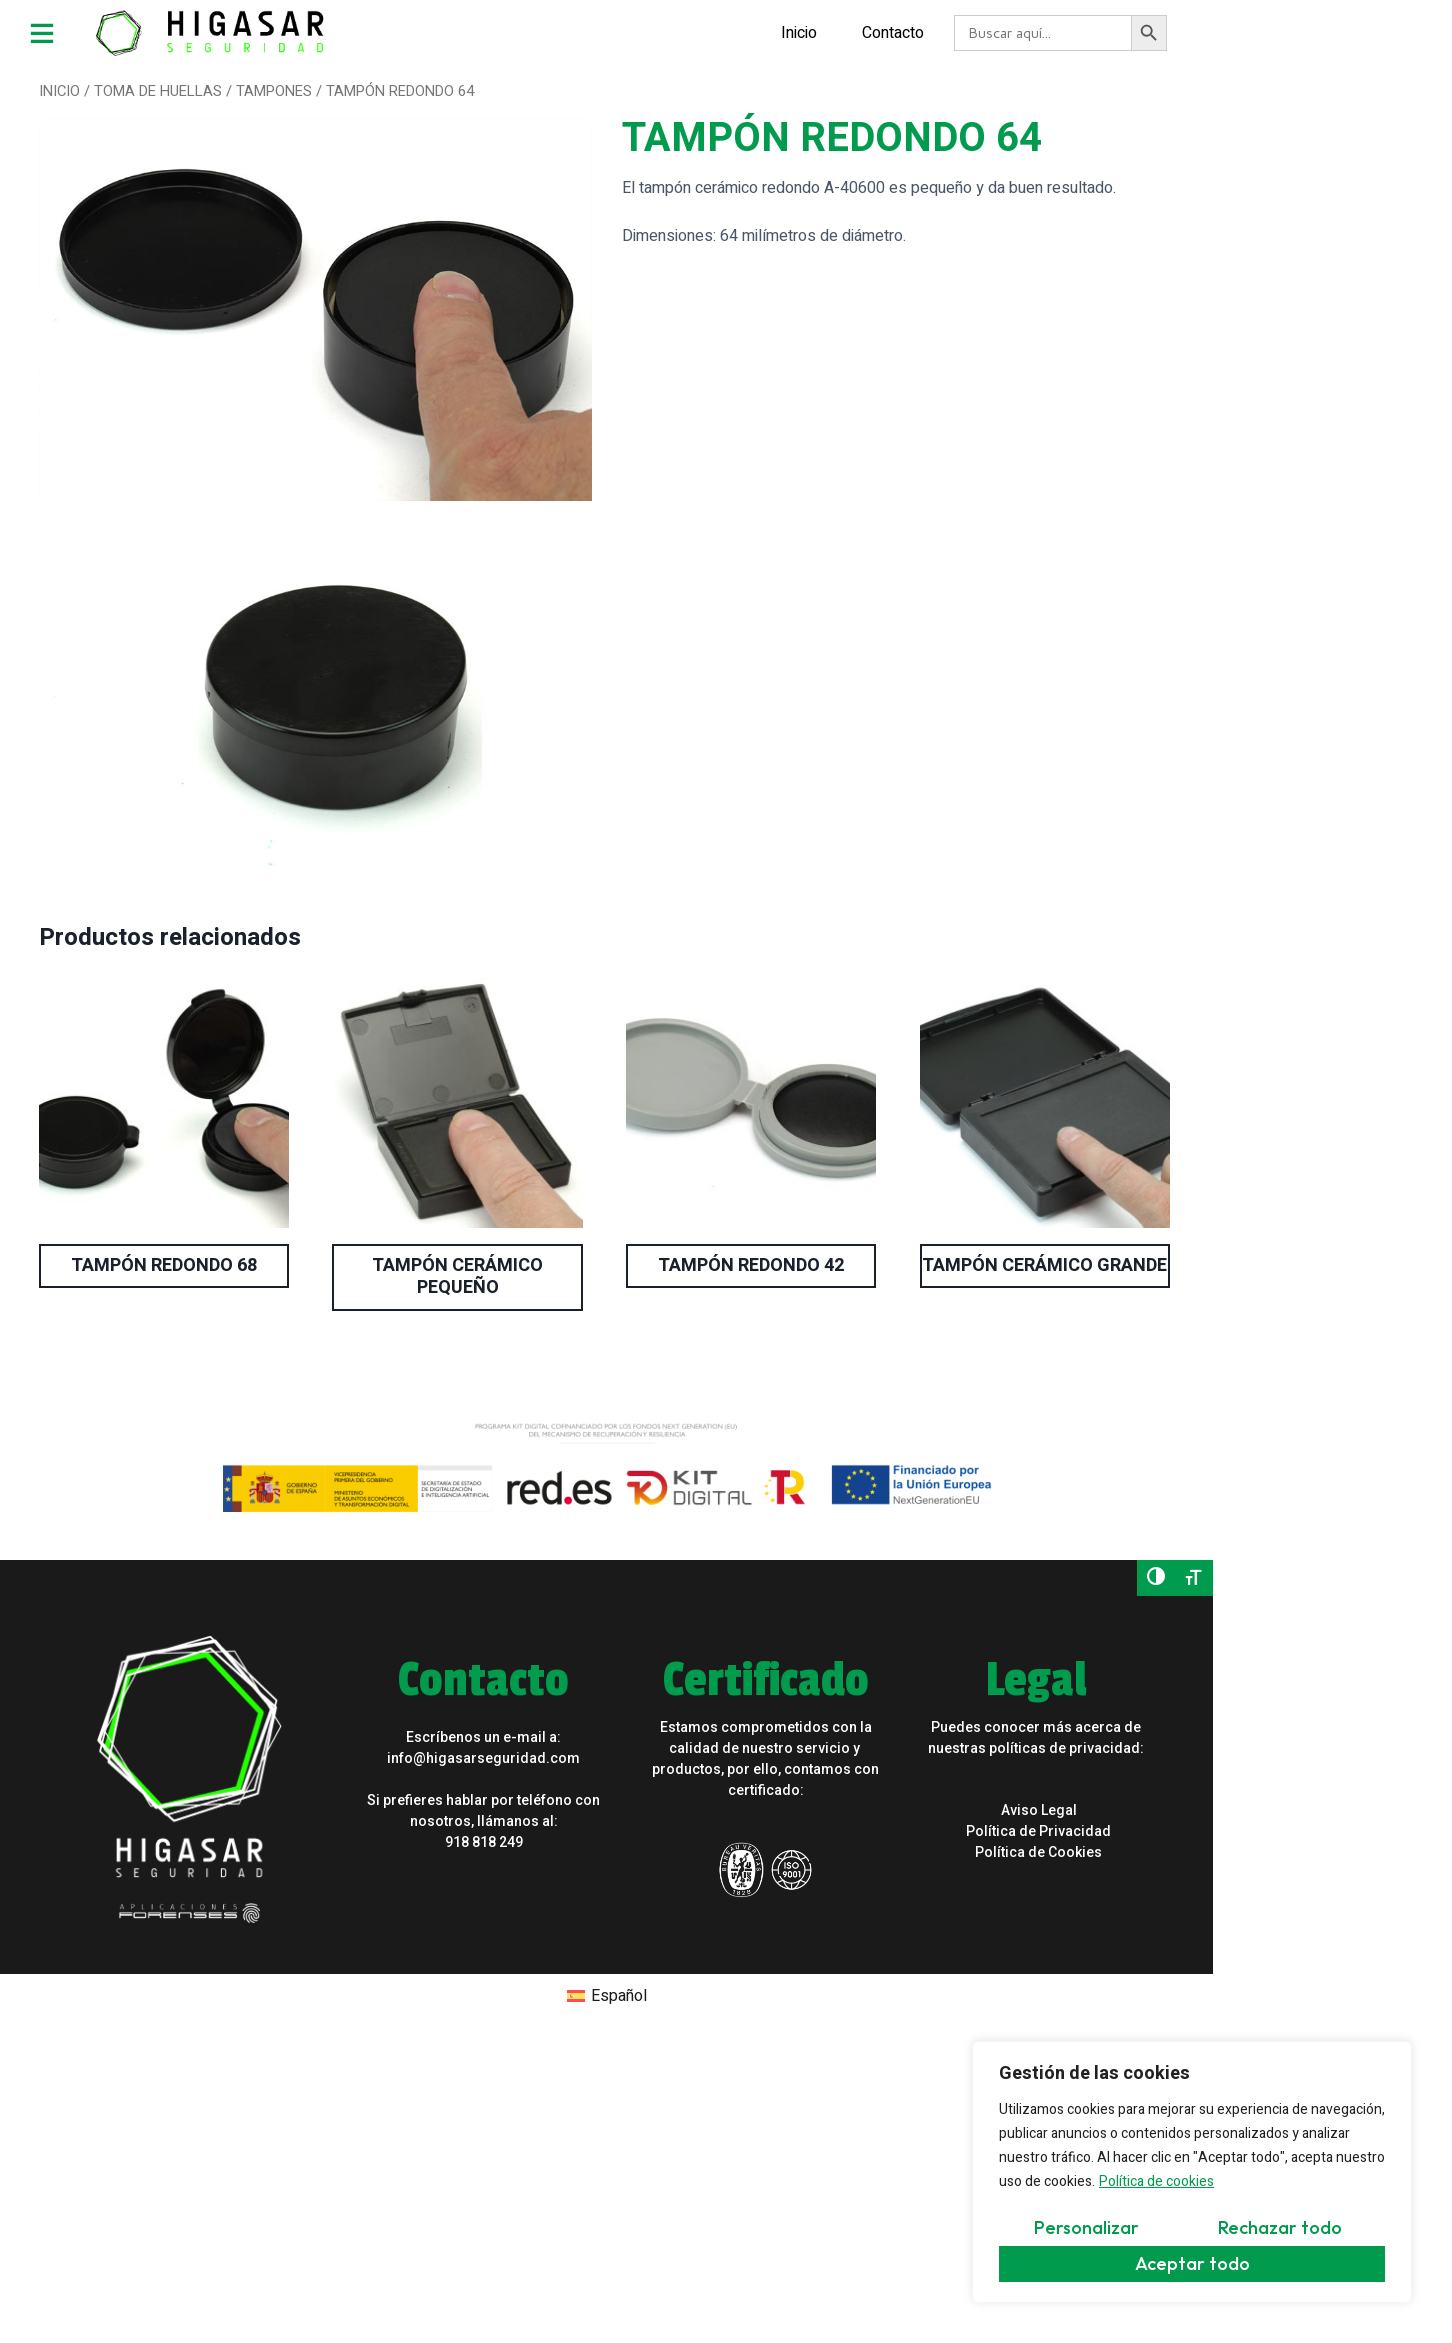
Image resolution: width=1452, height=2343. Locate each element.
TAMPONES (267, 86)
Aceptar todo (1192, 2263)
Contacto (758, 30)
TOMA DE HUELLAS (151, 86)
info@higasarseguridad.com (431, 1637)
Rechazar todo (1280, 2227)
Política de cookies (1156, 2181)
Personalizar (1086, 2227)
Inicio (664, 30)
